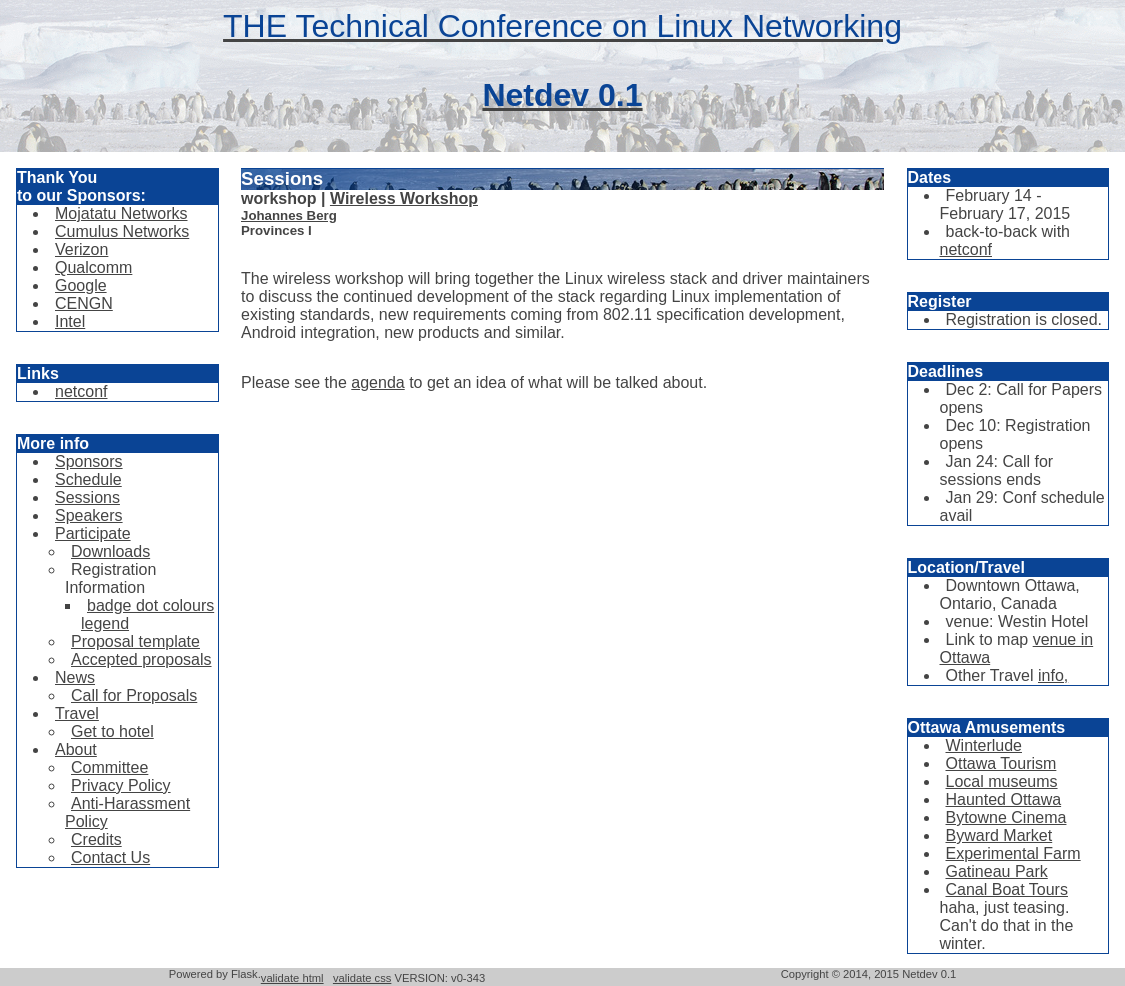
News (75, 677)
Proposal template (135, 641)
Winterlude (984, 745)
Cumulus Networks (122, 231)
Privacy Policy (121, 785)
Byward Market (999, 835)
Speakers (89, 515)
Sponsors (89, 461)
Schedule (88, 479)
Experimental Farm (1013, 853)
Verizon (81, 249)
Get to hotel (112, 731)
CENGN (84, 303)
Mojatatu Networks (121, 213)
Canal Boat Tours (1007, 889)
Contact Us (110, 857)
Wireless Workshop (404, 198)
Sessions (87, 497)
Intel (70, 321)
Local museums (1002, 781)
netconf (81, 391)
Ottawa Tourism (1001, 763)
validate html (292, 978)
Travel (77, 713)
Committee (109, 767)
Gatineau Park (997, 871)
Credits (96, 839)
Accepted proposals (141, 659)
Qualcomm (93, 267)
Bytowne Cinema (1006, 817)
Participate (93, 533)
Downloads (110, 551)
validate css (362, 978)
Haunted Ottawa (1004, 799)
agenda (377, 382)
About (76, 749)
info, (1053, 675)
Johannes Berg (289, 215)
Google (81, 285)
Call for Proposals (134, 695)
